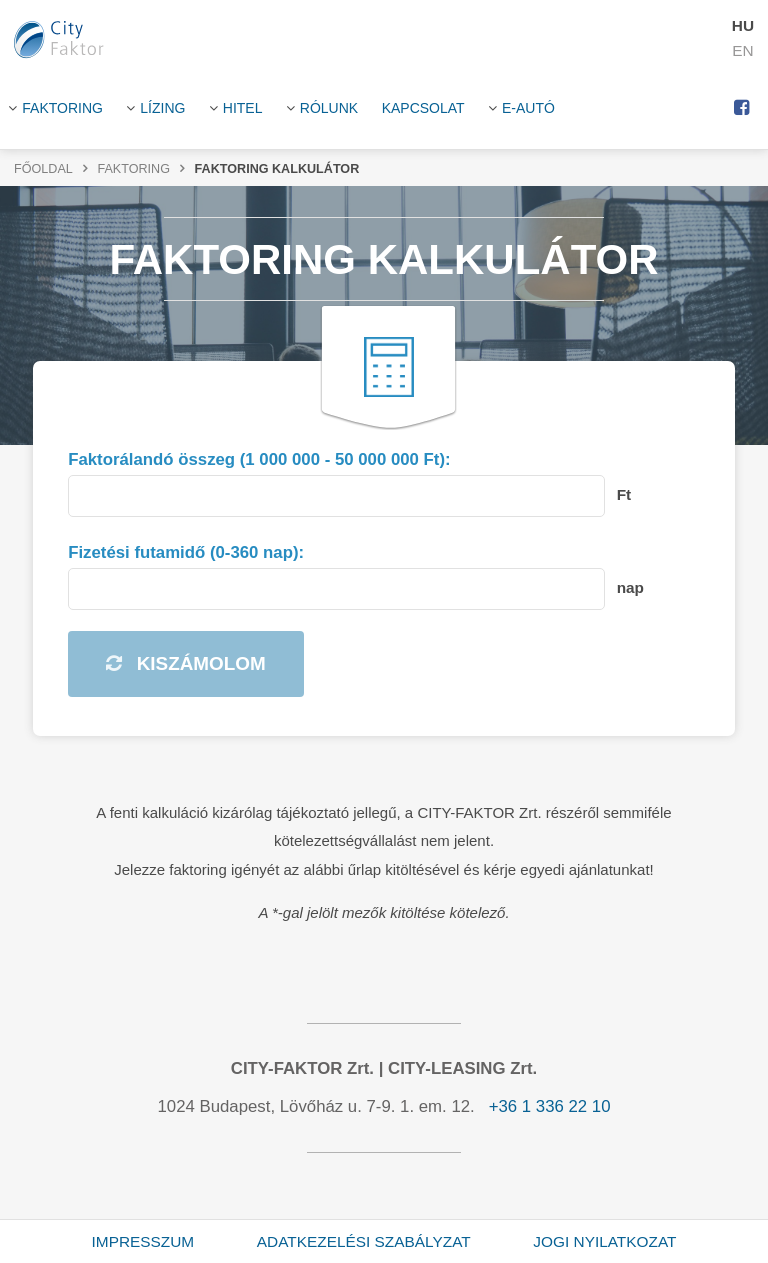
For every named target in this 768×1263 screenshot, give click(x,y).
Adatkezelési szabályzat (364, 1241)
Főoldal (43, 169)
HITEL (243, 108)
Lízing (162, 108)
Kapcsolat (423, 108)
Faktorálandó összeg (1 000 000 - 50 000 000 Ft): (259, 459)
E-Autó (528, 108)
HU (743, 25)
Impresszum (143, 1241)
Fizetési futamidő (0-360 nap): (186, 552)
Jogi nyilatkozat (604, 1241)
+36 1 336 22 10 (550, 1106)
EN (742, 50)
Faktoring (62, 108)
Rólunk (329, 108)
